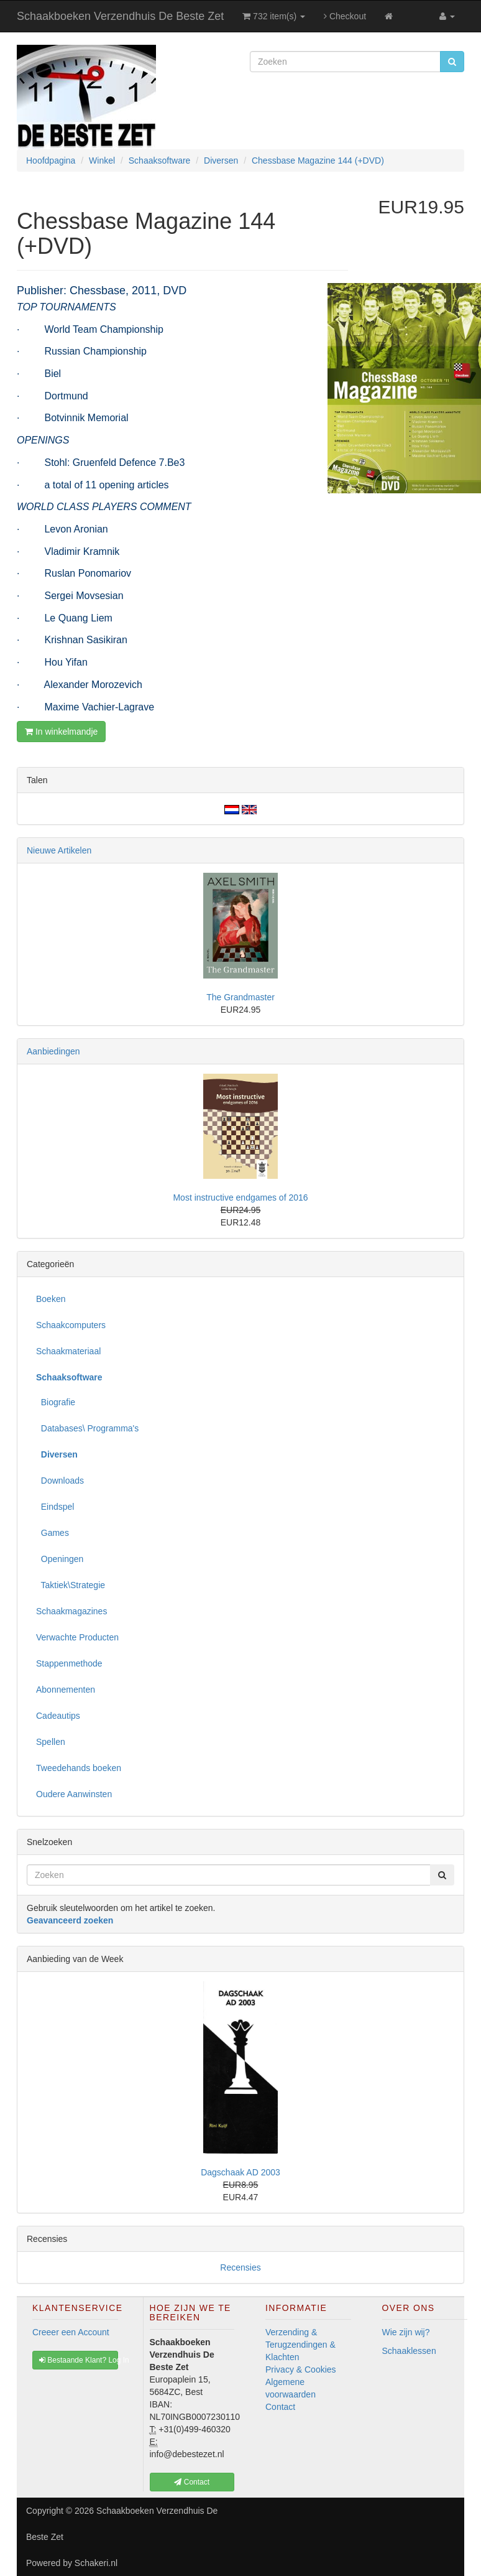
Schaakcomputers (71, 1325)
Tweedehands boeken (78, 1768)
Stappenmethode (69, 1663)
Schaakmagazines (71, 1611)
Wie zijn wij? (406, 2332)
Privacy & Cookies (300, 2369)
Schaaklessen (409, 2351)
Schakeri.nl (96, 2563)
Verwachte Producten (77, 1637)
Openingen (59, 1559)
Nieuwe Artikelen (59, 850)
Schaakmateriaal (68, 1351)
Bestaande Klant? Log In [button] (78, 2360)
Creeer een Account (70, 2332)
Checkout (345, 16)
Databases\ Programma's (87, 1428)
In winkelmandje (61, 732)
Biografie (55, 1402)
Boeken (50, 1299)
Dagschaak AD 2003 (240, 2172)
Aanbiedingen (53, 1051)
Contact (280, 2407)
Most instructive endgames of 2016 (240, 1197)
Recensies (240, 2267)
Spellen (50, 1742)
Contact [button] (191, 2482)
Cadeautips (58, 1716)
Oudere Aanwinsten (74, 1794)
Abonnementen (65, 1690)
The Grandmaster (240, 997)
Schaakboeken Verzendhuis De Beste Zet (120, 16)
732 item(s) (273, 16)
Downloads (60, 1481)
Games (52, 1533)
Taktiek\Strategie (70, 1585)
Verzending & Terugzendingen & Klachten (300, 2344)
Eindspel (55, 1507)
